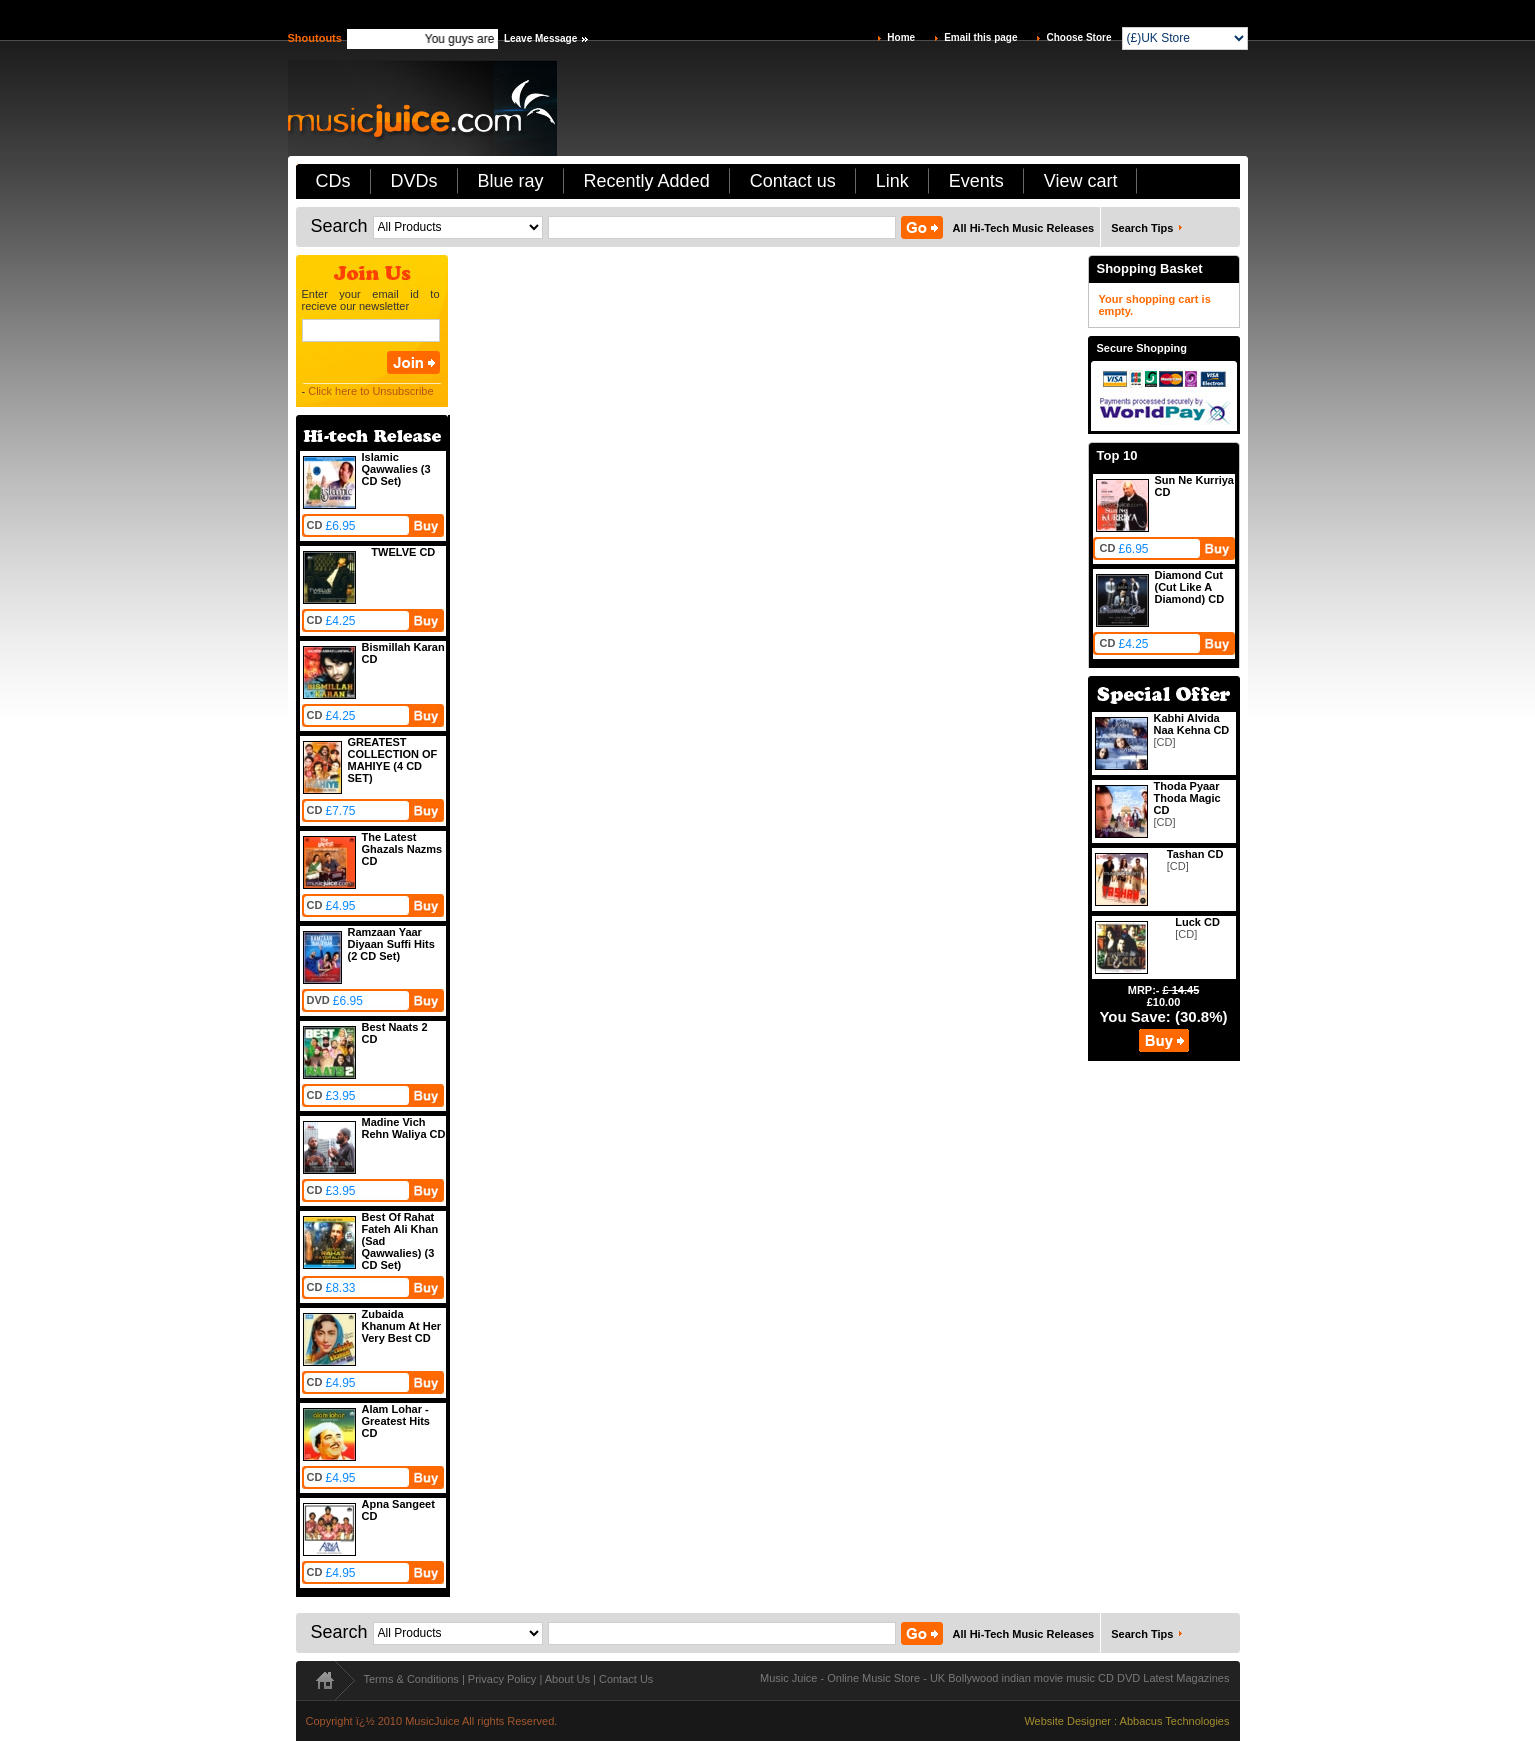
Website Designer (1067, 1721)
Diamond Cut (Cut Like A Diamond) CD (1190, 587)
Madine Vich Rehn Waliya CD (404, 1128)
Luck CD (1197, 922)
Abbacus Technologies (1175, 1721)
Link (892, 181)
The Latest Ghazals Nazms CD (402, 849)
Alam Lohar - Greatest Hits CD (396, 1421)
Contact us (793, 181)
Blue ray (511, 181)
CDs (333, 181)
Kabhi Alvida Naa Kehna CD (1192, 724)
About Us (567, 1679)
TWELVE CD (403, 552)
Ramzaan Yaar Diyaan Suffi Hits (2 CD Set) (391, 944)
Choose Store (1078, 37)
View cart (1081, 181)
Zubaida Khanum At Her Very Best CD (402, 1326)
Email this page (980, 37)
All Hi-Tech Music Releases (1024, 228)
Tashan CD (1195, 854)
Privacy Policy (502, 1679)
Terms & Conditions (411, 1679)
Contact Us (626, 1679)
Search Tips (1142, 228)
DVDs (414, 181)
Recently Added (647, 181)
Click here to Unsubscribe (370, 391)
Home (901, 37)
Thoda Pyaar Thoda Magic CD (1187, 798)
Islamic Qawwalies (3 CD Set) (396, 469)
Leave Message (540, 38)
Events (976, 181)
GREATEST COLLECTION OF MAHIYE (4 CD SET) (393, 760)
